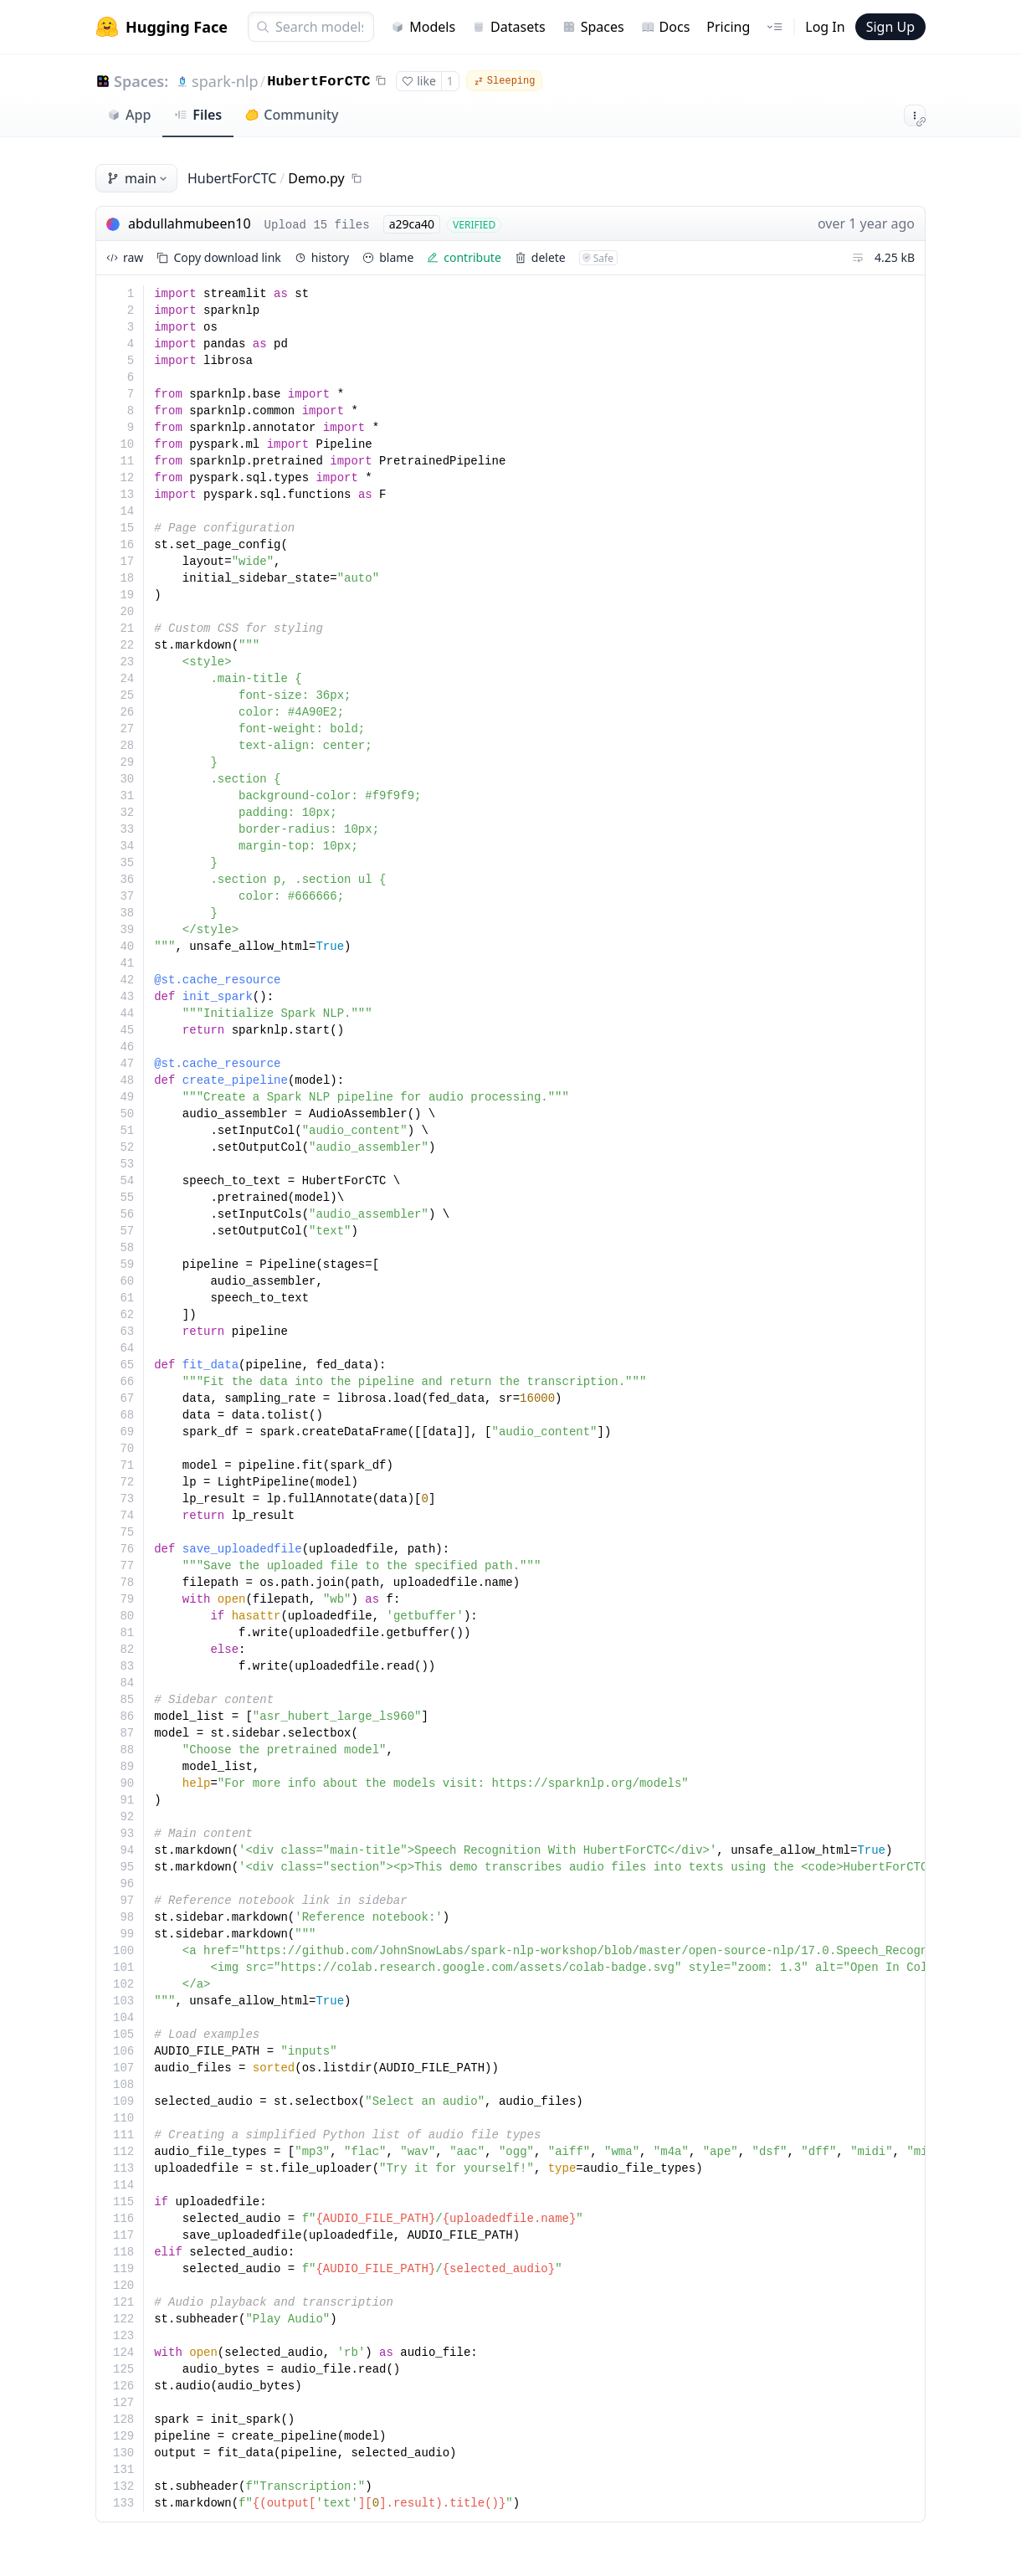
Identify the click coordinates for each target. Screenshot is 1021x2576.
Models (423, 27)
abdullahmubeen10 (189, 223)
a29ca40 (411, 224)
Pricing (728, 27)
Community (291, 114)
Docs (665, 27)
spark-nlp (225, 81)
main (138, 178)
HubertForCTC (318, 82)
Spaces (593, 27)
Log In (824, 27)
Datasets (509, 27)
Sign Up (890, 27)
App (129, 114)
